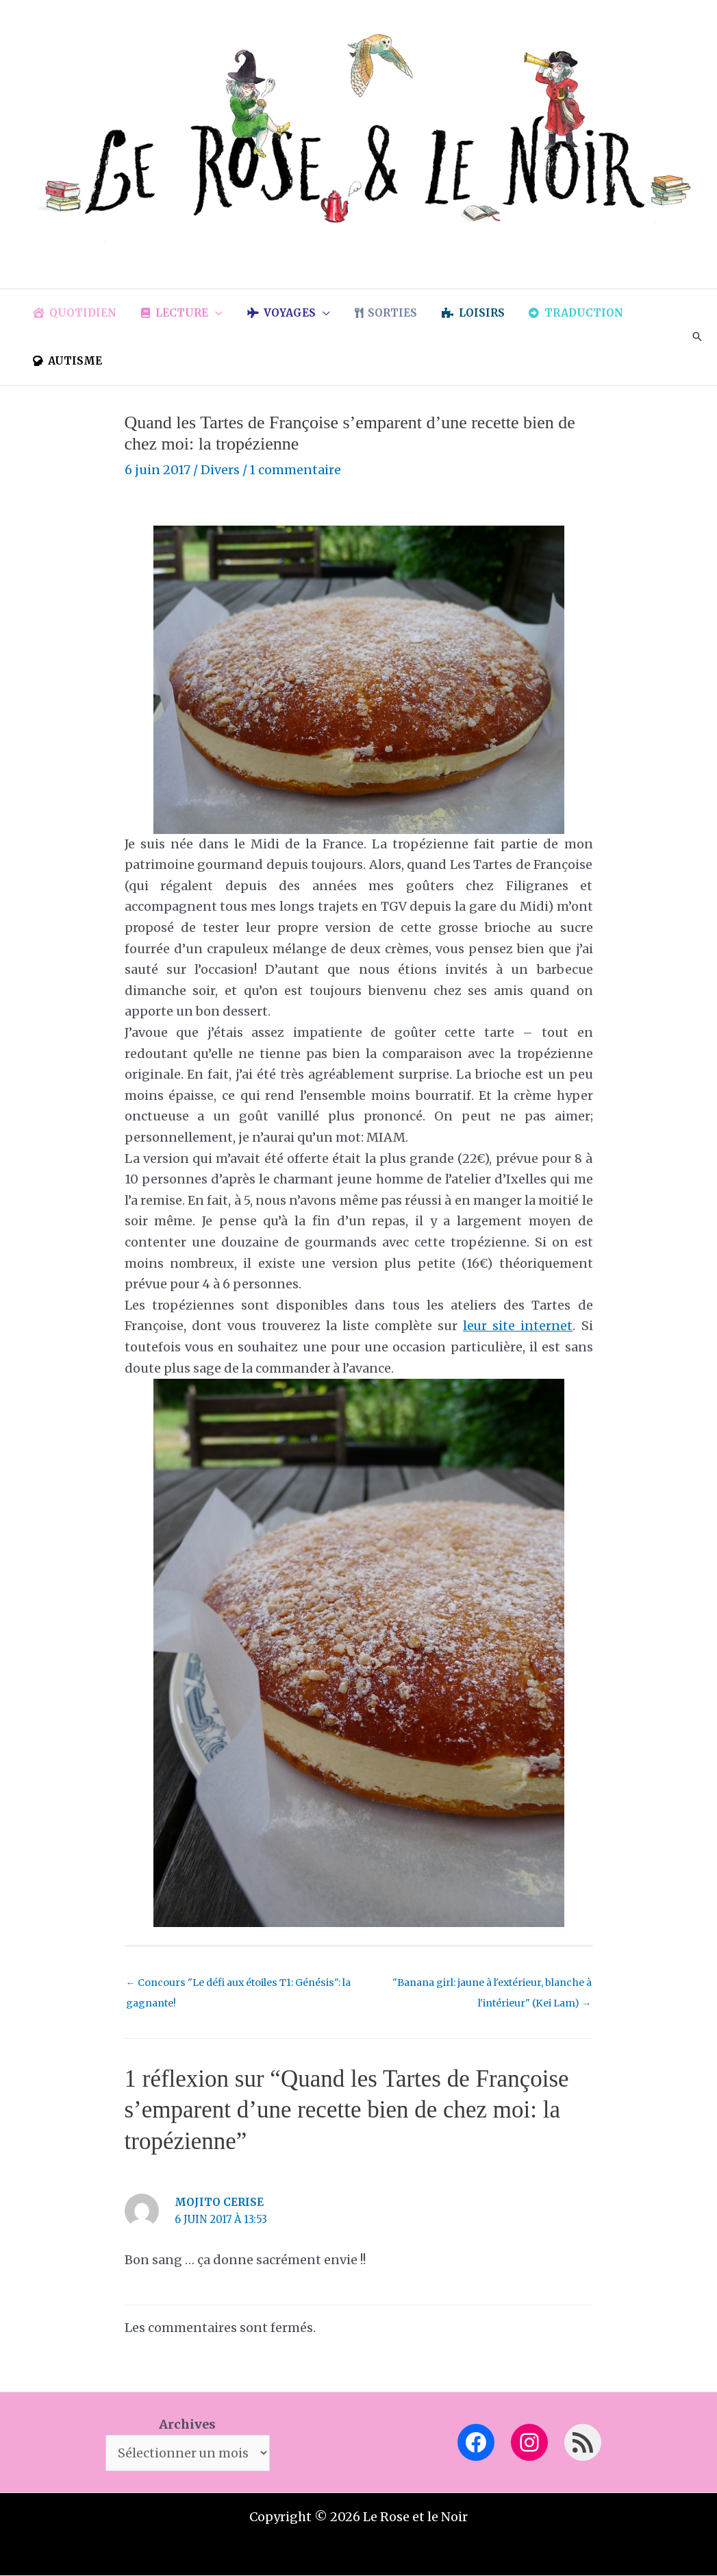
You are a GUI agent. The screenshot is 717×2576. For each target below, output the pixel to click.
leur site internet (518, 1326)
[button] (209, 313)
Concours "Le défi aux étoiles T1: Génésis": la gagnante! (241, 1986)
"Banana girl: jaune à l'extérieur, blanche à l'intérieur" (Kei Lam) (488, 1986)
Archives (187, 2423)
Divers (220, 470)
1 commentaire (296, 470)
